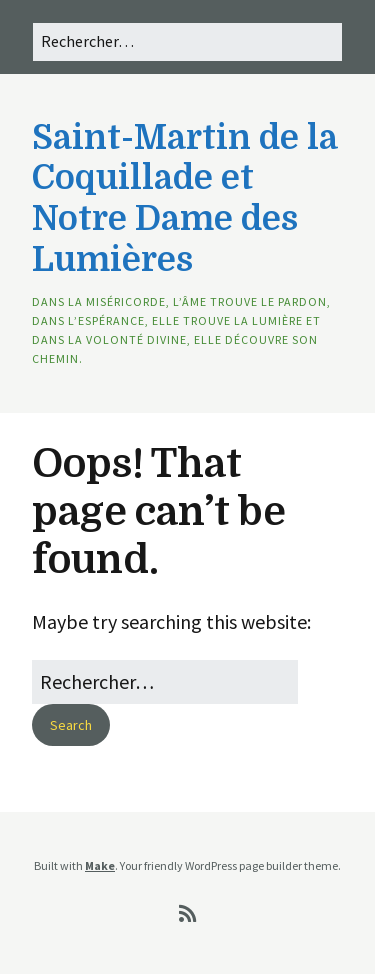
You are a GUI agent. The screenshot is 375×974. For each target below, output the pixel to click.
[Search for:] (187, 42)
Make (100, 865)
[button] (71, 725)
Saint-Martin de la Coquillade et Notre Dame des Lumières (184, 198)
